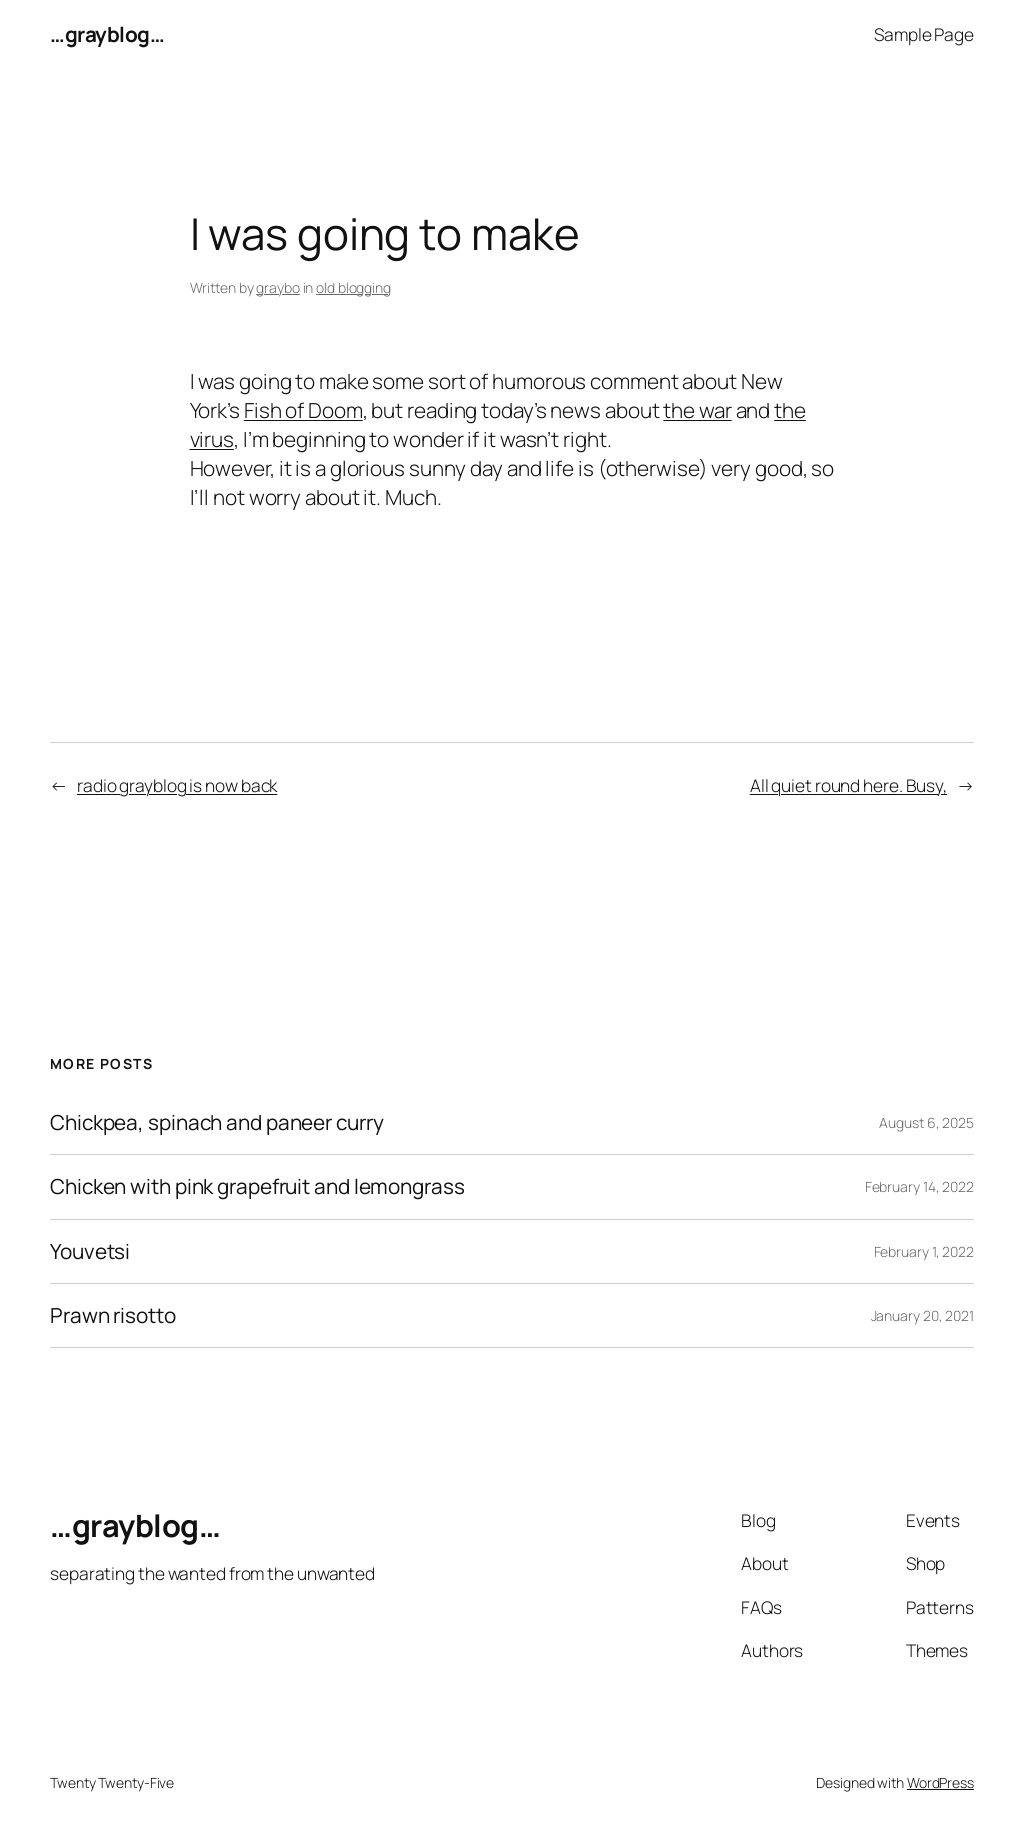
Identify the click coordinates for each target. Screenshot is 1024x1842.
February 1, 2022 (924, 1251)
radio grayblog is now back (177, 785)
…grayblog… (107, 34)
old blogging (353, 287)
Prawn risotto (113, 1315)
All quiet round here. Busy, (848, 785)
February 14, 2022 (919, 1186)
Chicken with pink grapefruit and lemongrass (257, 1186)
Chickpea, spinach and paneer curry (217, 1122)
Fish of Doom (303, 410)
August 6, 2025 (926, 1122)
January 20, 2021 (922, 1315)
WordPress (940, 1782)
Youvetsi (90, 1251)
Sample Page (924, 34)
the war (697, 410)
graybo (277, 287)
